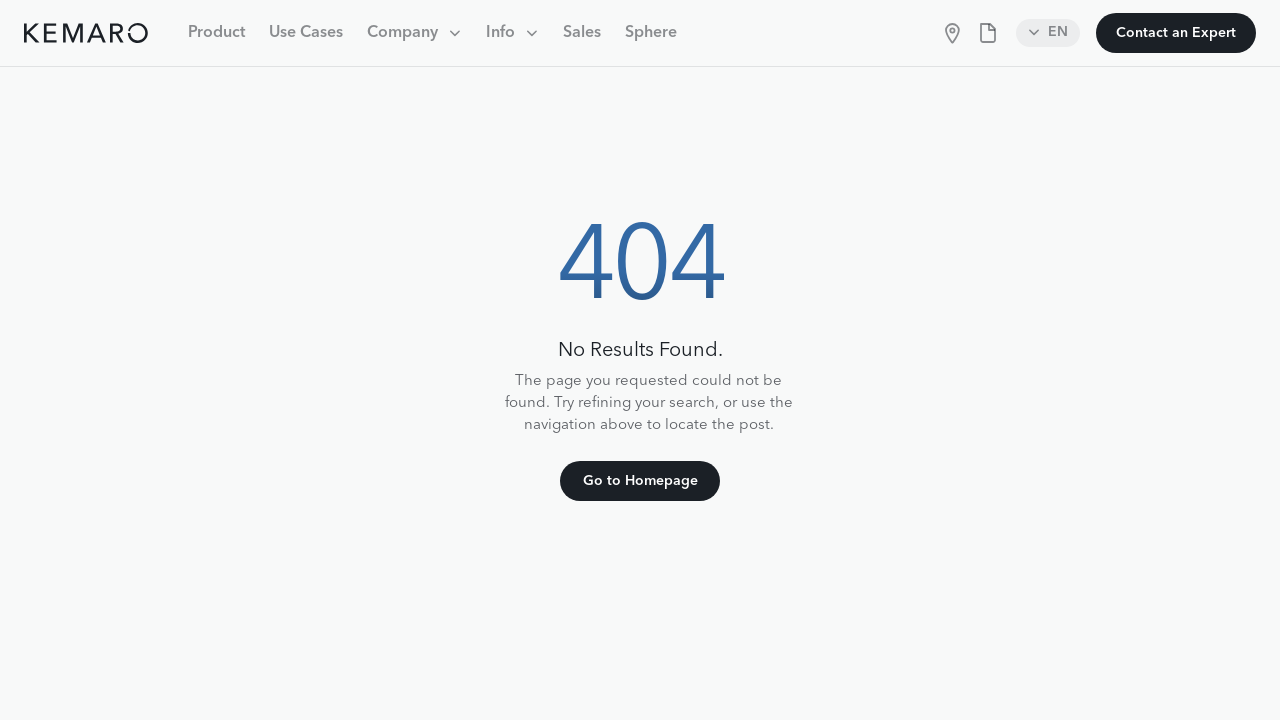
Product (216, 33)
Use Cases (306, 33)
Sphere (651, 33)
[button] (414, 33)
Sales (582, 33)
